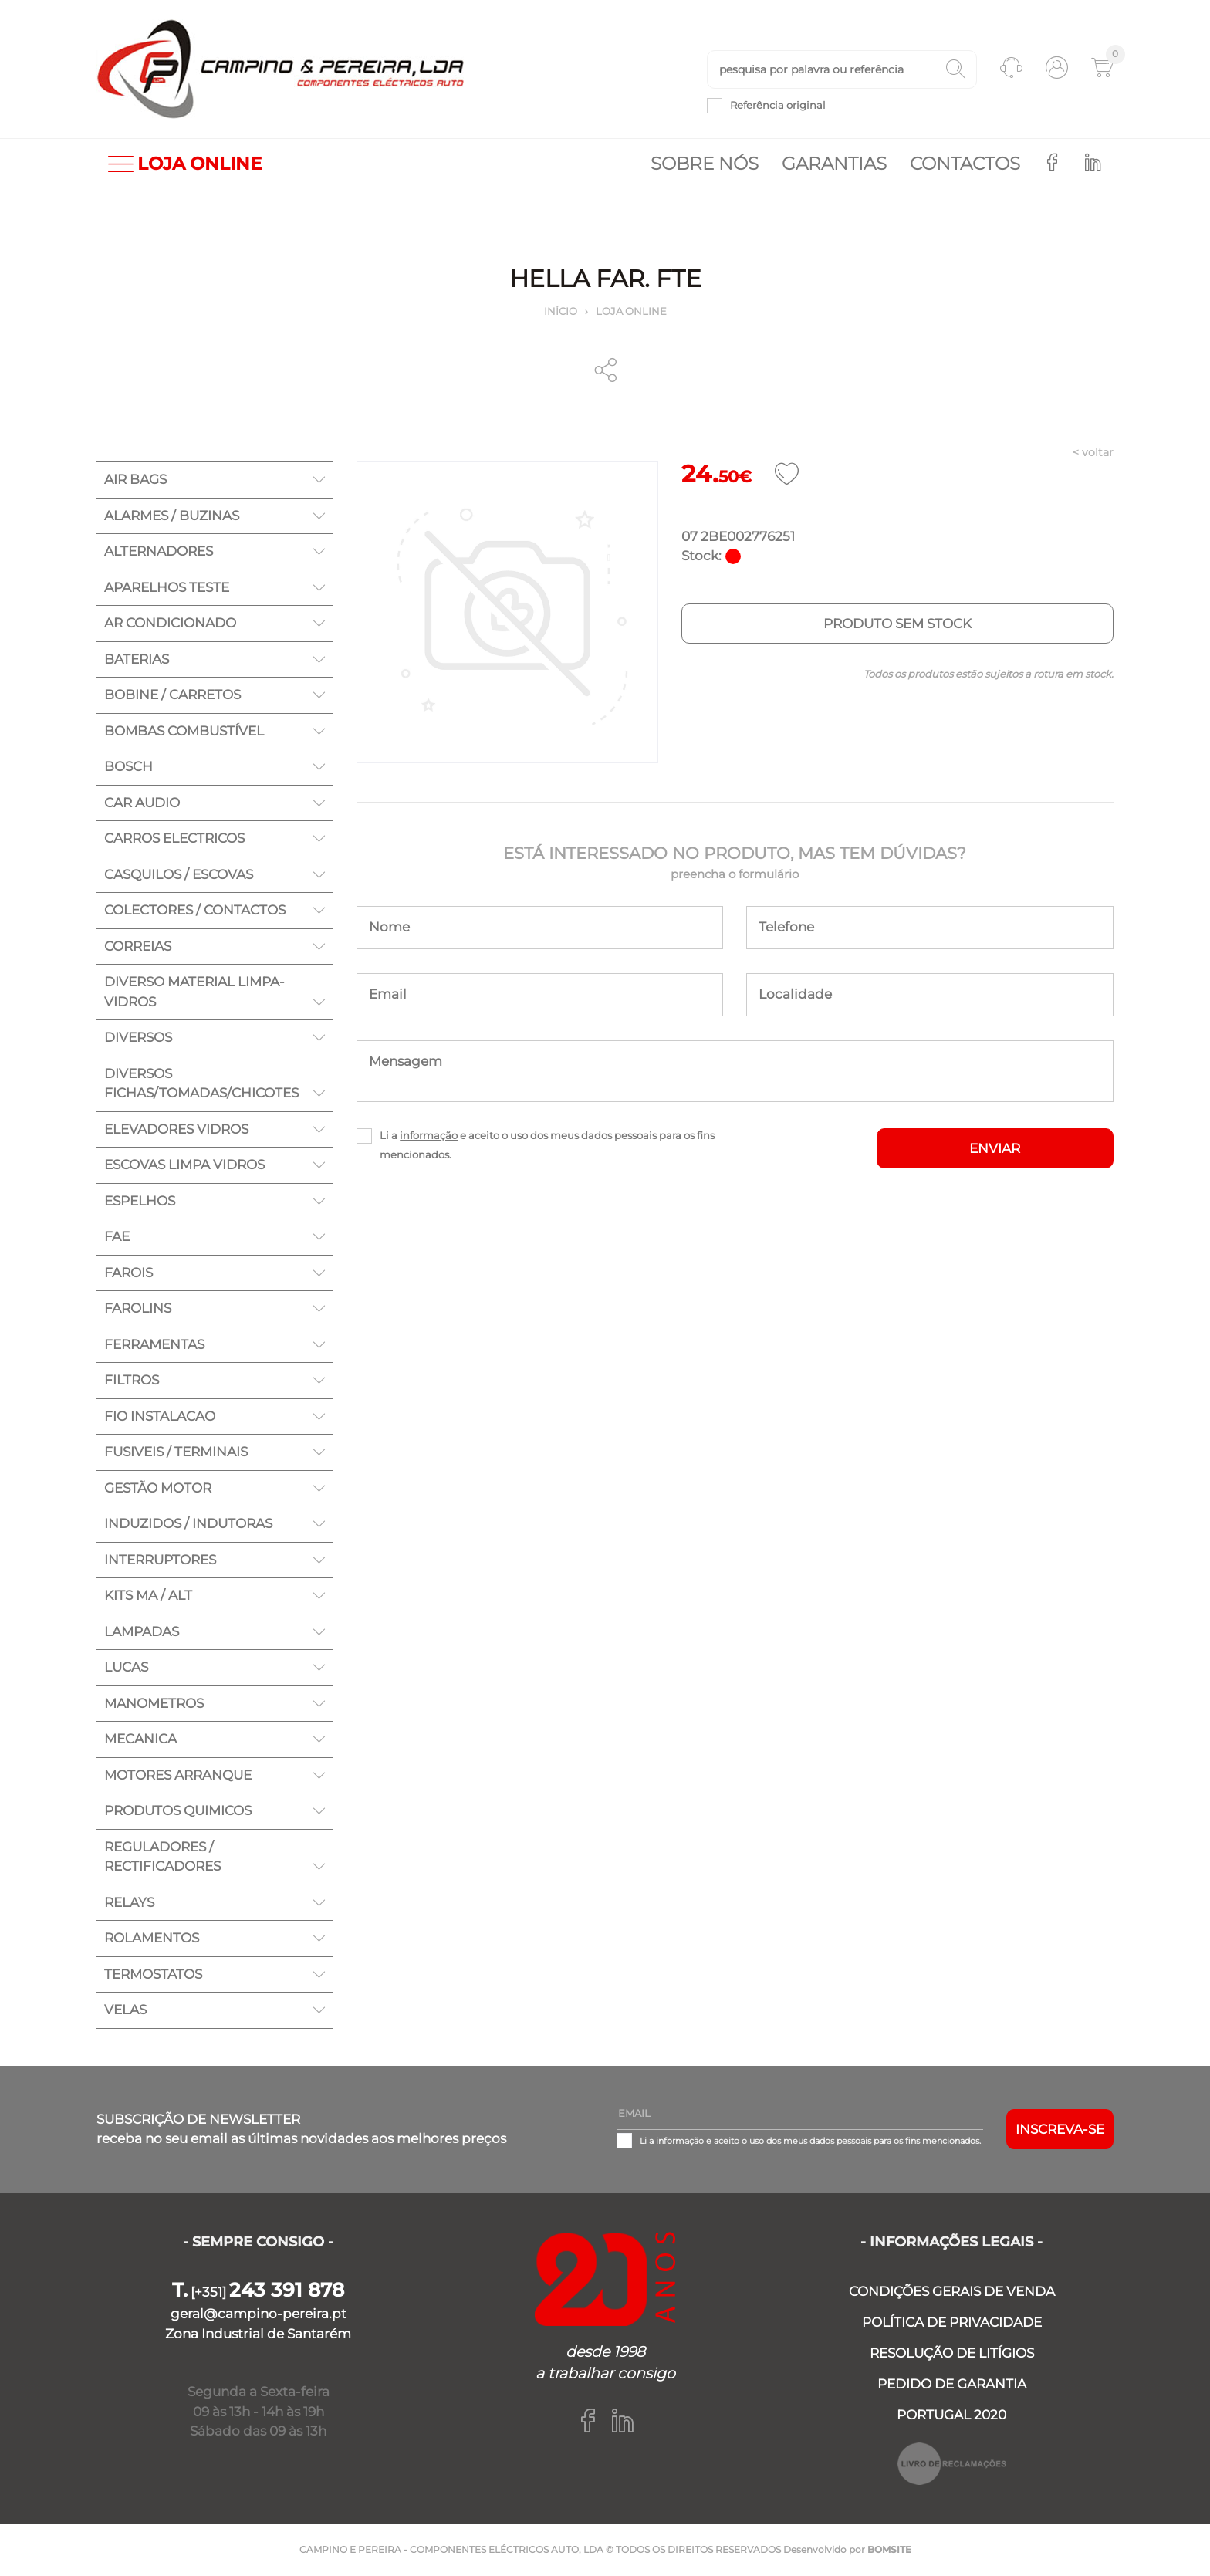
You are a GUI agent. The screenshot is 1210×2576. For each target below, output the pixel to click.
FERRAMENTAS (154, 1344)
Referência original (778, 105)
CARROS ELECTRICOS (174, 838)
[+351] (258, 2292)
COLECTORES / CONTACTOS (195, 910)
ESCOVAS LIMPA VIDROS (184, 1164)
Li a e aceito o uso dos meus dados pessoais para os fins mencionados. (547, 1145)
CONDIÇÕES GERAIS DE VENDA (952, 2291)
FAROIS (128, 1272)
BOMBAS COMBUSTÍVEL (184, 731)
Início (560, 311)
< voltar (1093, 452)
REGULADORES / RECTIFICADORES (162, 1857)
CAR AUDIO (142, 802)
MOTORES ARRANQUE (178, 1775)
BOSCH (128, 766)
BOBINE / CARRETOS (172, 694)
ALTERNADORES (158, 551)
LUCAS (126, 1667)
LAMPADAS (141, 1631)
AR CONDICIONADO (170, 622)
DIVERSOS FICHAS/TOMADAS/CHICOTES (201, 1083)
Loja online (631, 311)
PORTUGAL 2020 (951, 2414)
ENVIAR (994, 1148)
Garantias (834, 163)
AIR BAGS (135, 479)
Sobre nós (705, 163)
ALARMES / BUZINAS (171, 515)
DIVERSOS (138, 1037)
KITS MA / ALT (148, 1595)
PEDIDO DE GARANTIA (951, 2384)
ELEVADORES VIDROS (176, 1129)
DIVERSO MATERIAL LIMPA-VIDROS (194, 991)
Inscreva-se (1060, 2129)
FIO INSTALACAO (159, 1416)
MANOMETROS (154, 1703)
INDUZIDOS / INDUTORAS (188, 1523)
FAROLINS (137, 1308)
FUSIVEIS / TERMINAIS (176, 1451)
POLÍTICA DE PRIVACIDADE (952, 2322)
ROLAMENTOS (151, 1938)
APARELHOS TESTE (166, 587)
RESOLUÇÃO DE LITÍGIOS (952, 2353)
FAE (117, 1236)
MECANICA (140, 1738)
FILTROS (131, 1380)
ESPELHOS (139, 1201)
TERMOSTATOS (153, 1974)
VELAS (125, 2009)
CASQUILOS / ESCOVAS (178, 874)
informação (429, 1135)
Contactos (965, 163)
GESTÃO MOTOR (157, 1488)
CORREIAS (137, 946)
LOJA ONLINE (185, 164)
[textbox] (842, 69)
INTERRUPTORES (160, 1559)
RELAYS (129, 1902)
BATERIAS (136, 659)
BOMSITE (889, 2549)
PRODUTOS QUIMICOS (178, 1810)
